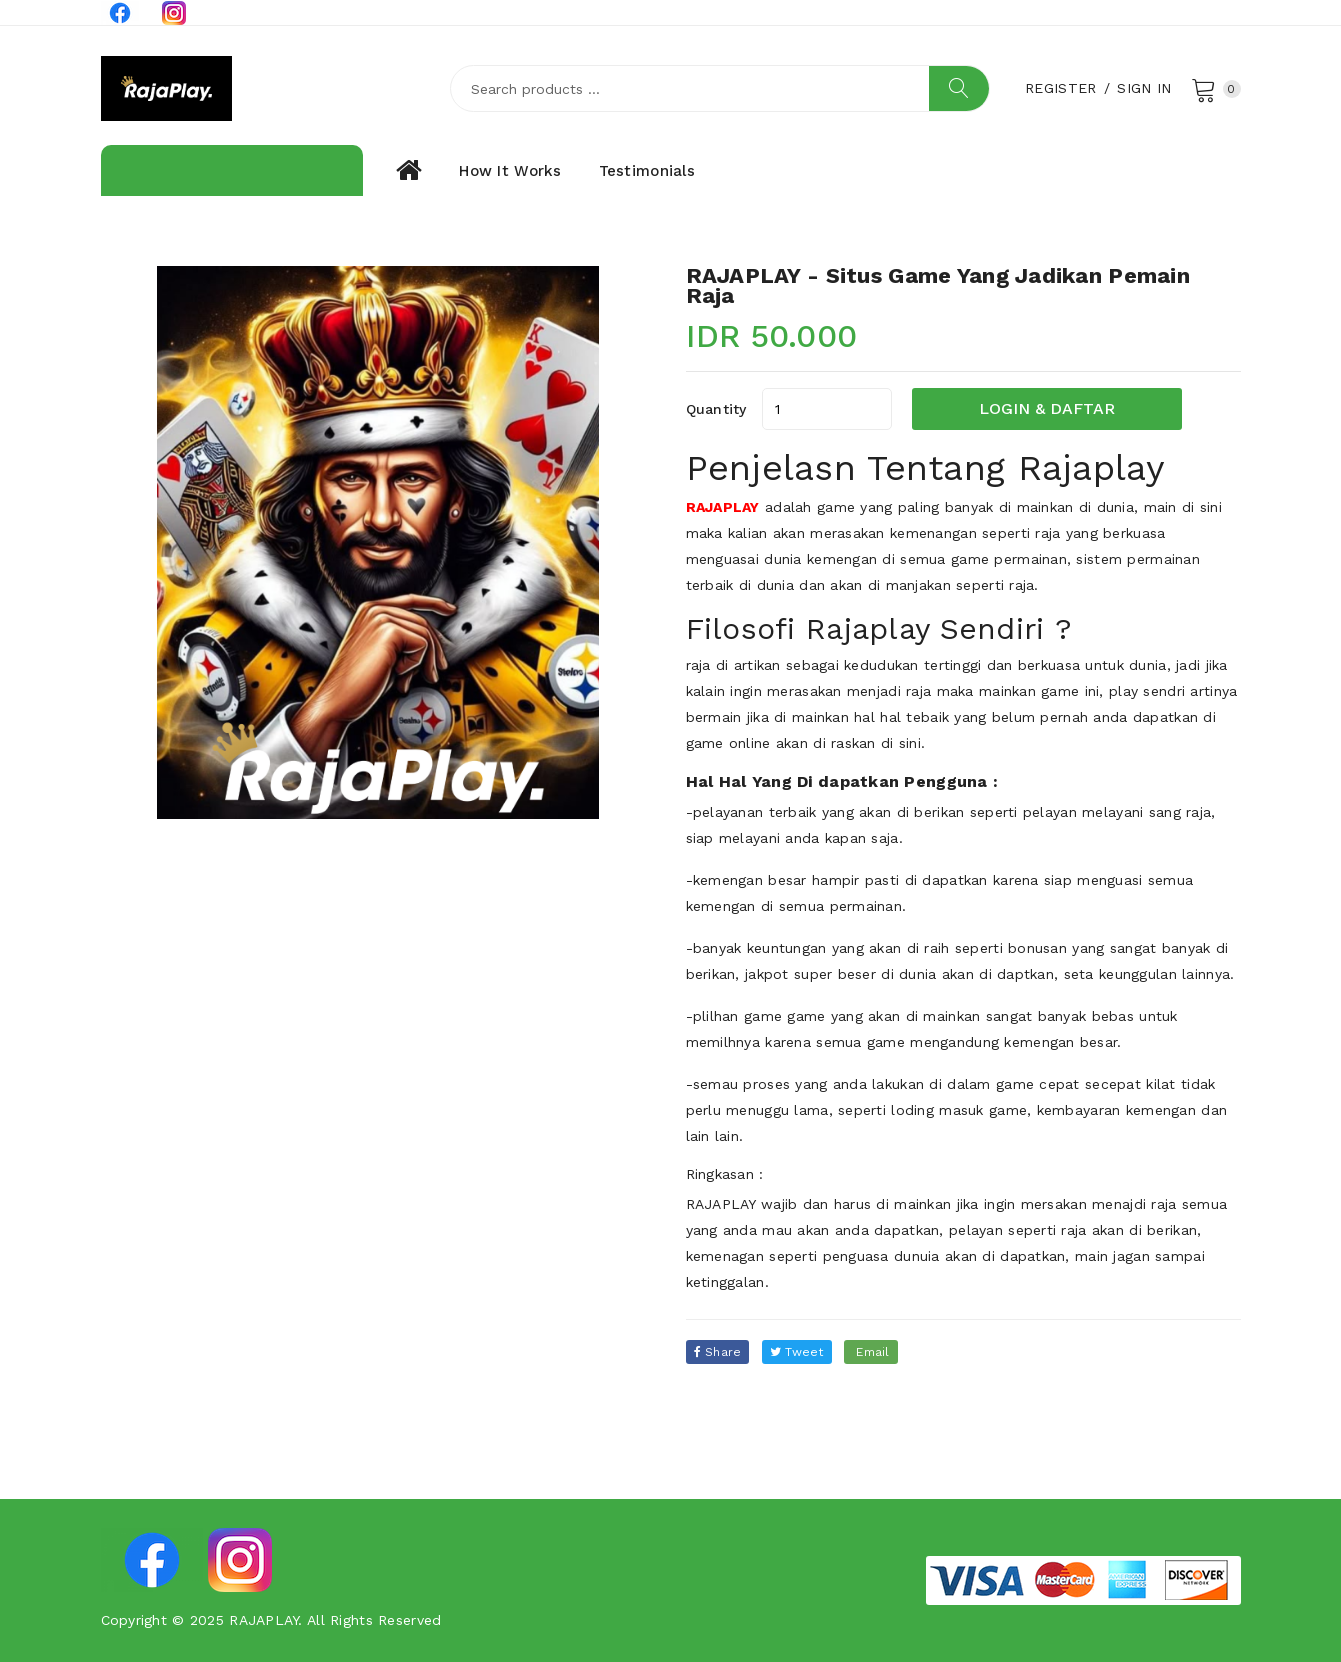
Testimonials (647, 171)
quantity (716, 409)
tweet (797, 1352)
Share (718, 1352)
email (871, 1352)
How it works (510, 171)
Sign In (1144, 88)
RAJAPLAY (723, 507)
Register (1060, 88)
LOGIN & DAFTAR (1047, 408)
